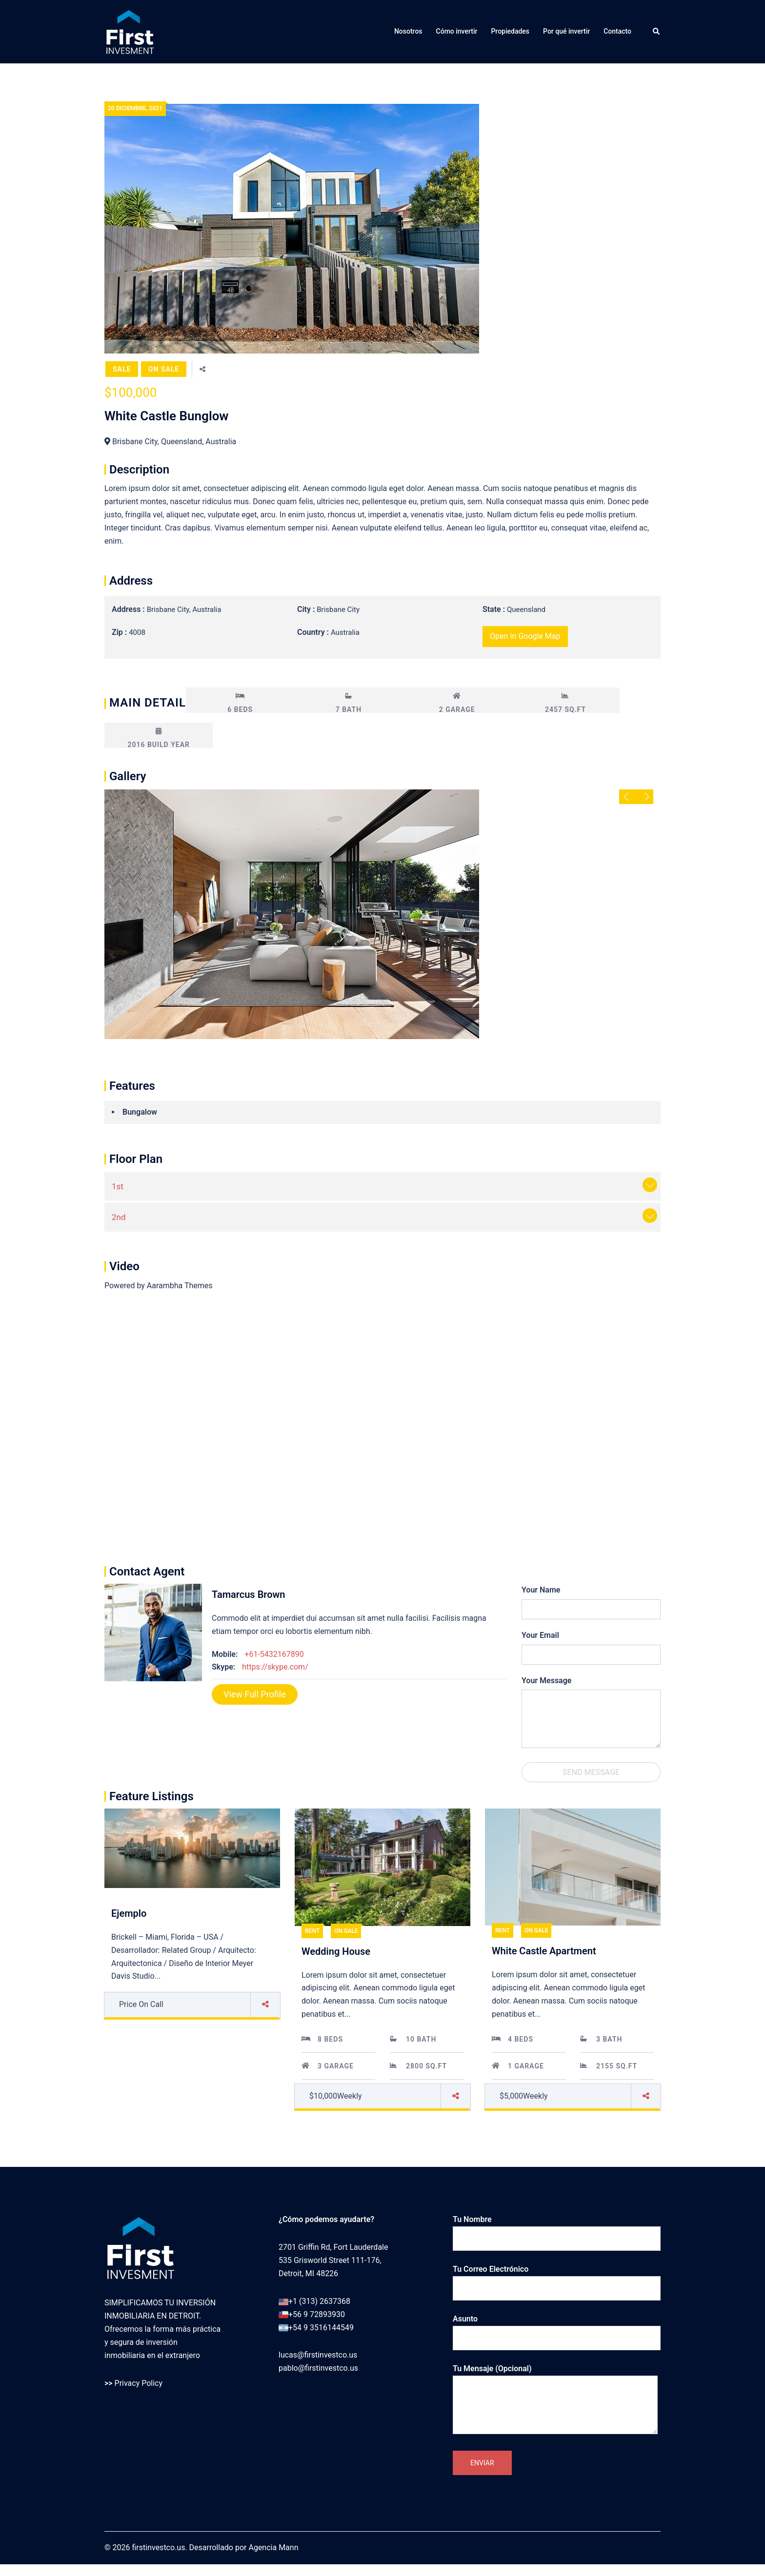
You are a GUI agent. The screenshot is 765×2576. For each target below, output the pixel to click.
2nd (119, 1217)
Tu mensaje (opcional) (555, 2400)
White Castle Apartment (544, 1951)
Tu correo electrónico (557, 2278)
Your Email (540, 1635)
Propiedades (510, 31)
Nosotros (408, 31)
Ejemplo (128, 1913)
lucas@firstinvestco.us (318, 2462)
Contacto (617, 31)
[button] (657, 32)
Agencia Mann (273, 2559)
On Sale (163, 369)
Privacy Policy (139, 2383)
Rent (312, 1930)
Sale (122, 369)
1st (117, 1186)
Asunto (557, 2328)
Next (644, 796)
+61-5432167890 (273, 1654)
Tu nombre (557, 2229)
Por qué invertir (566, 31)
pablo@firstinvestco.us (318, 2475)
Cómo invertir (457, 31)
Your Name (541, 1589)
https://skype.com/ (275, 1666)
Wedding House (336, 1951)
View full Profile (254, 1694)
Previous (627, 796)
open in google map (525, 636)
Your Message (546, 1680)
